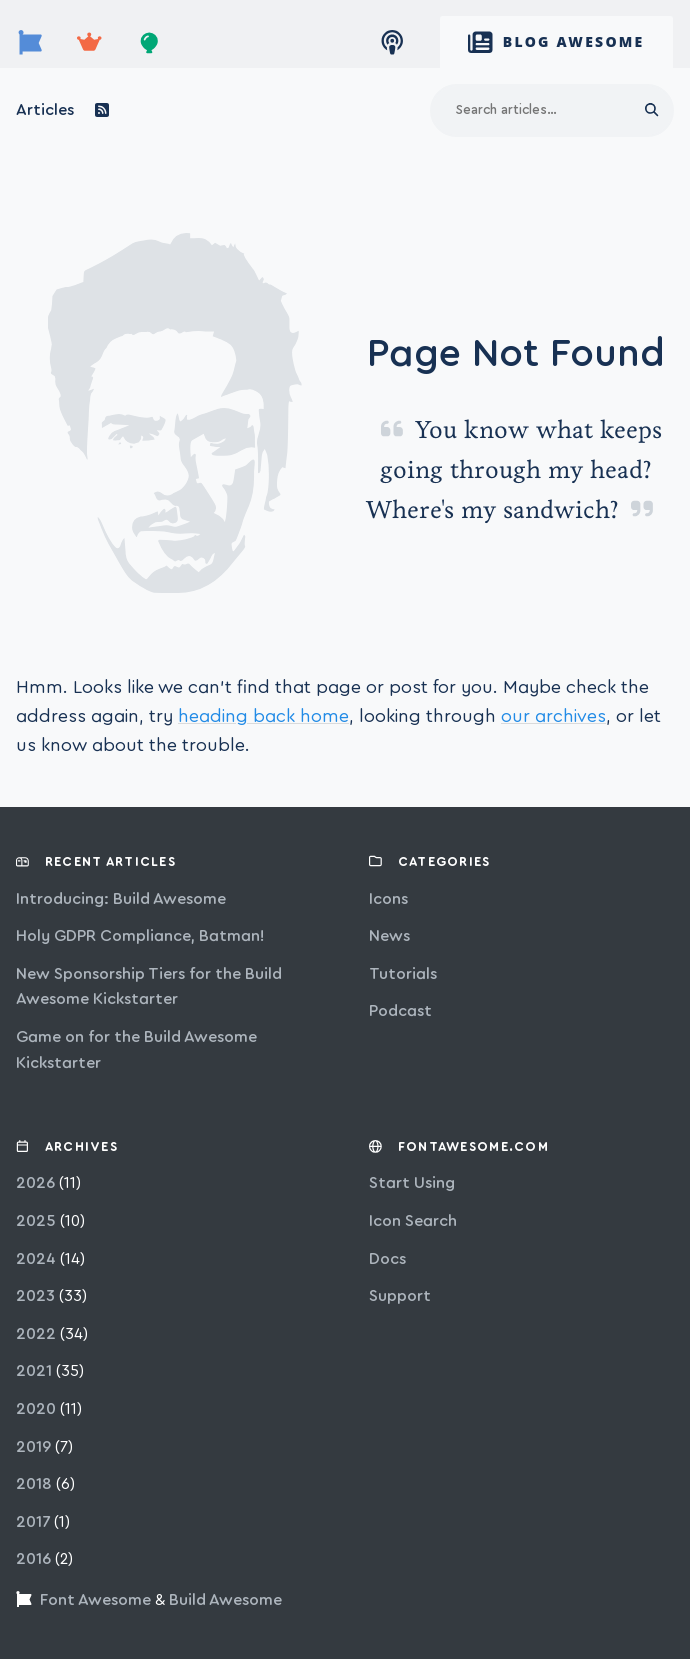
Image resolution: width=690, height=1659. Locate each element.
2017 (33, 1522)
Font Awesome (95, 1600)
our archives (553, 716)
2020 (36, 1409)
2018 (34, 1484)
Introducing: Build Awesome (121, 899)
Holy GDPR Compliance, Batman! (140, 936)
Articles (45, 110)
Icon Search (413, 1221)
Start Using (412, 1183)
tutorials (403, 974)
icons (388, 899)
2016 (33, 1559)
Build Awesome (225, 1600)
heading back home (263, 716)
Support (400, 1296)
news (389, 936)
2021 (34, 1371)
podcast (400, 1011)
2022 (36, 1334)
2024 (36, 1259)
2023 (35, 1296)
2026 (35, 1183)
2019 (33, 1447)
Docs (387, 1259)
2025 (36, 1221)
